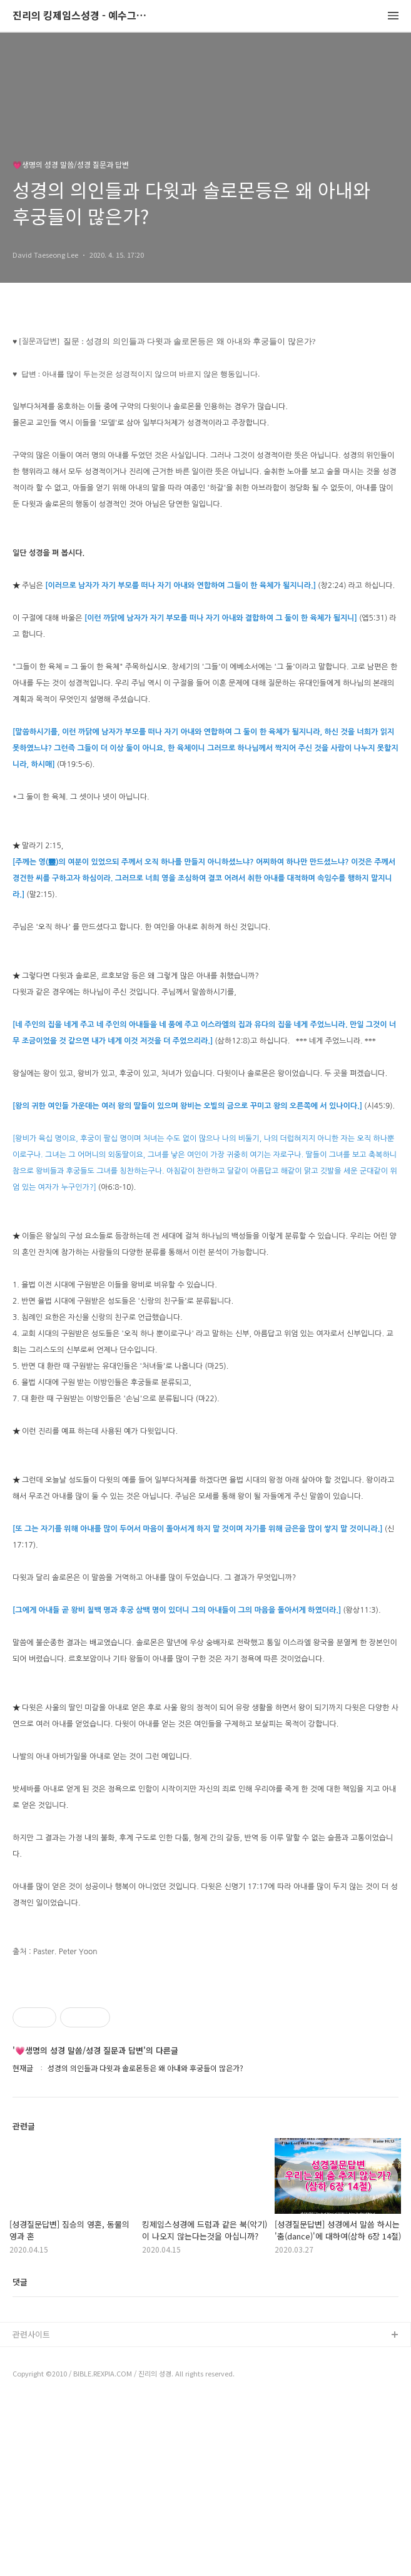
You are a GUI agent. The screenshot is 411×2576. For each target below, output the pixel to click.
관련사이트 (31, 2509)
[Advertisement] (205, 2060)
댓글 (20, 2457)
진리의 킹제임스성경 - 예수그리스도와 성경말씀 (81, 16)
